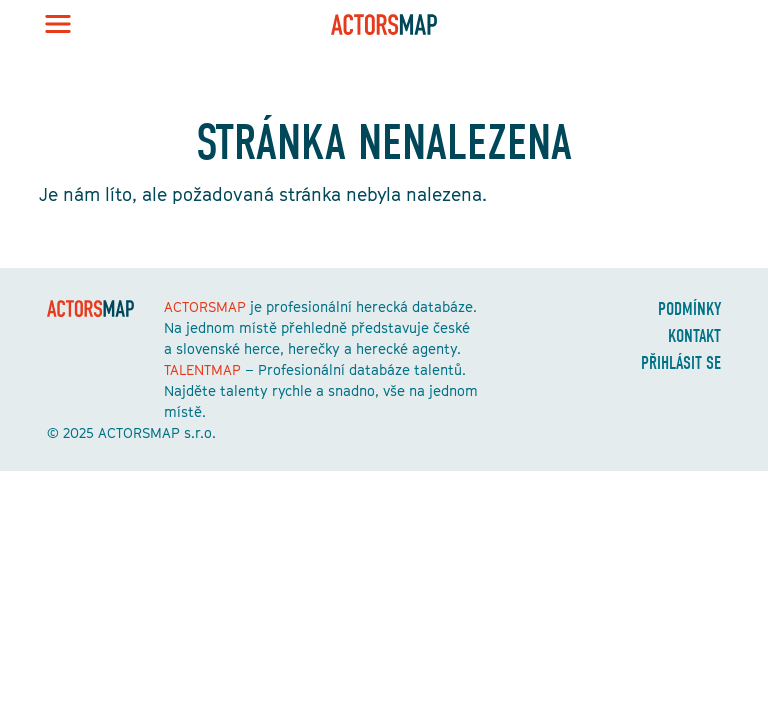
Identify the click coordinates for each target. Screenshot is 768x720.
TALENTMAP (202, 369)
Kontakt (694, 336)
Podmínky (689, 309)
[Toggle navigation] (58, 24)
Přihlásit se (681, 363)
